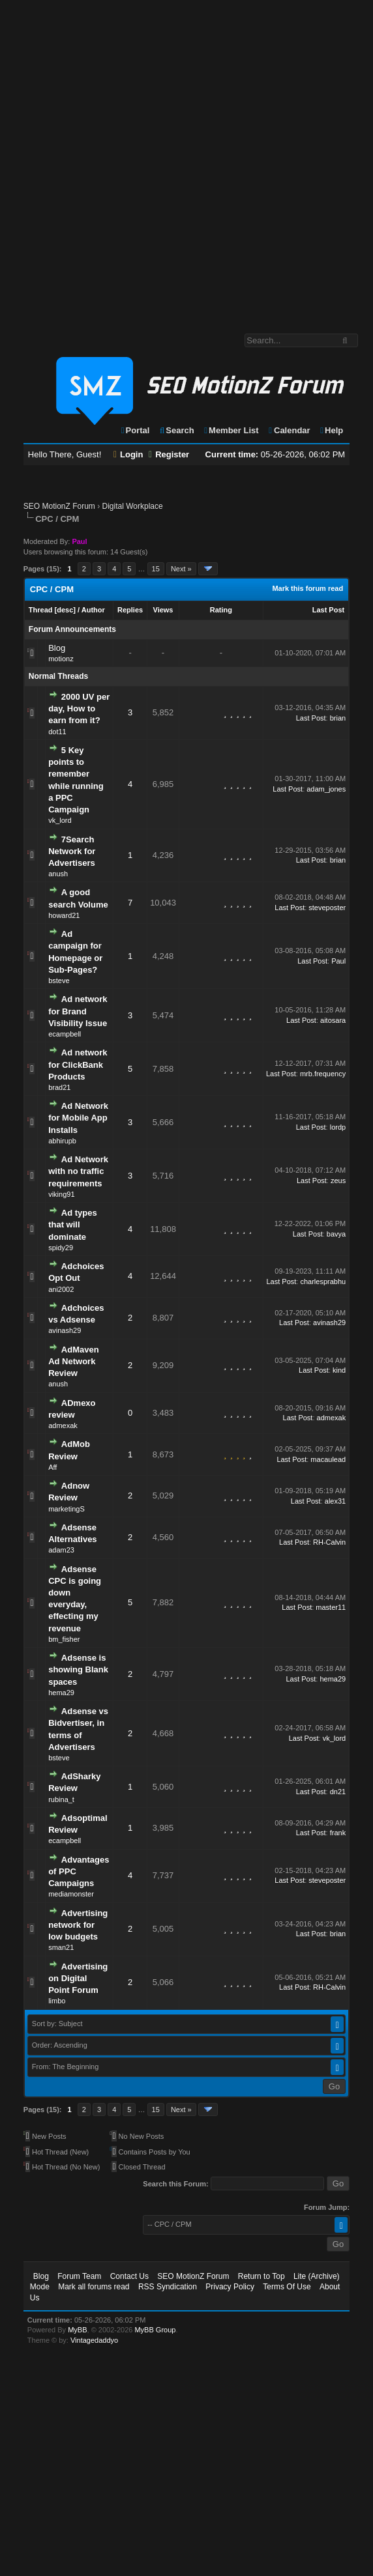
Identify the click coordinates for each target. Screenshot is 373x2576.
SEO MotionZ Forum (59, 506)
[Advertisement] (155, 160)
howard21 (64, 915)
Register (169, 454)
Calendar (288, 430)
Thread (41, 610)
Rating (221, 610)
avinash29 (64, 1330)
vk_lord (59, 820)
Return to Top (261, 2276)
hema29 (61, 1692)
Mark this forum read (307, 588)
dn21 (338, 1792)
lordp (338, 1127)
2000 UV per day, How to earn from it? (79, 708)
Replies (130, 610)
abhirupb (62, 1141)
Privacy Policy (229, 2286)
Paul (338, 961)
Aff (52, 1467)
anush (58, 874)
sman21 (61, 1947)
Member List (230, 430)
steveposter (327, 907)
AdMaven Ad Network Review (73, 1361)
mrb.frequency (323, 1074)
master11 (331, 1607)
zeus (338, 1180)
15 (156, 569)
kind (339, 1370)
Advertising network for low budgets (78, 1924)
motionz (61, 659)
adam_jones (326, 789)
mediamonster (71, 1894)
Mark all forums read (93, 2286)
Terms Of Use (286, 2286)
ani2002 (61, 1289)
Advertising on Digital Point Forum (78, 1978)
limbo (56, 2001)
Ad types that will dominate (72, 1224)
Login (128, 454)
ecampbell (64, 1034)
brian (338, 718)
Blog (56, 648)
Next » (181, 569)
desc (65, 610)
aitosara (333, 1020)
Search (176, 430)
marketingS (66, 1509)
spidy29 (60, 1248)
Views (163, 610)
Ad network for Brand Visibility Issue (77, 1010)
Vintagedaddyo (94, 2340)
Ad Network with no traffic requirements (78, 1171)
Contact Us (129, 2276)
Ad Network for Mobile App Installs (78, 1117)
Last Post (328, 610)
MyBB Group (154, 2330)
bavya (336, 1234)
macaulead (328, 1459)
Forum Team (79, 2276)
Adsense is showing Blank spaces (78, 1669)
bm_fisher (64, 1639)
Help (331, 430)
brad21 (59, 1087)
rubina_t (61, 1799)
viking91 (61, 1194)
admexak (63, 1425)
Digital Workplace (132, 506)
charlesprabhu (323, 1281)
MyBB (77, 2330)
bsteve (58, 980)
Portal (135, 430)
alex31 (335, 1501)
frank (338, 1833)
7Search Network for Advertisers (71, 851)
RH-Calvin (329, 1542)
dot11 (57, 732)
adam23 (61, 1550)
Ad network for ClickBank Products (77, 1064)
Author (93, 610)
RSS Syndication (167, 2286)
